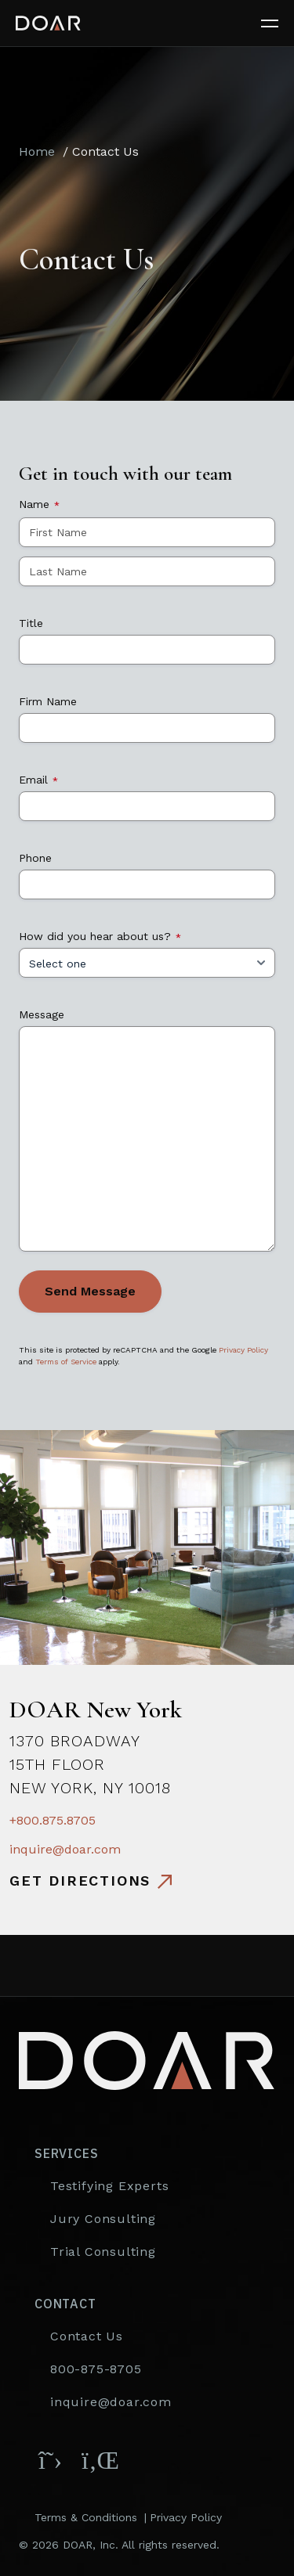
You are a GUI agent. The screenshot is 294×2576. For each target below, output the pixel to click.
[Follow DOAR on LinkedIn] (97, 2460)
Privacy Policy (243, 1350)
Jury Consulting (103, 2218)
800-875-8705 (96, 2369)
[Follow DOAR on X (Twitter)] (50, 2460)
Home (37, 151)
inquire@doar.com (65, 1849)
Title (31, 623)
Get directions (80, 1880)
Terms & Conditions (85, 2517)
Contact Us (86, 2336)
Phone (35, 857)
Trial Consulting (103, 2251)
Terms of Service (65, 1361)
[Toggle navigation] (277, 23)
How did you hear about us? (100, 936)
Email (38, 779)
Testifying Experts (109, 2185)
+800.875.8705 (52, 1820)
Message (41, 1014)
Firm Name (48, 701)
